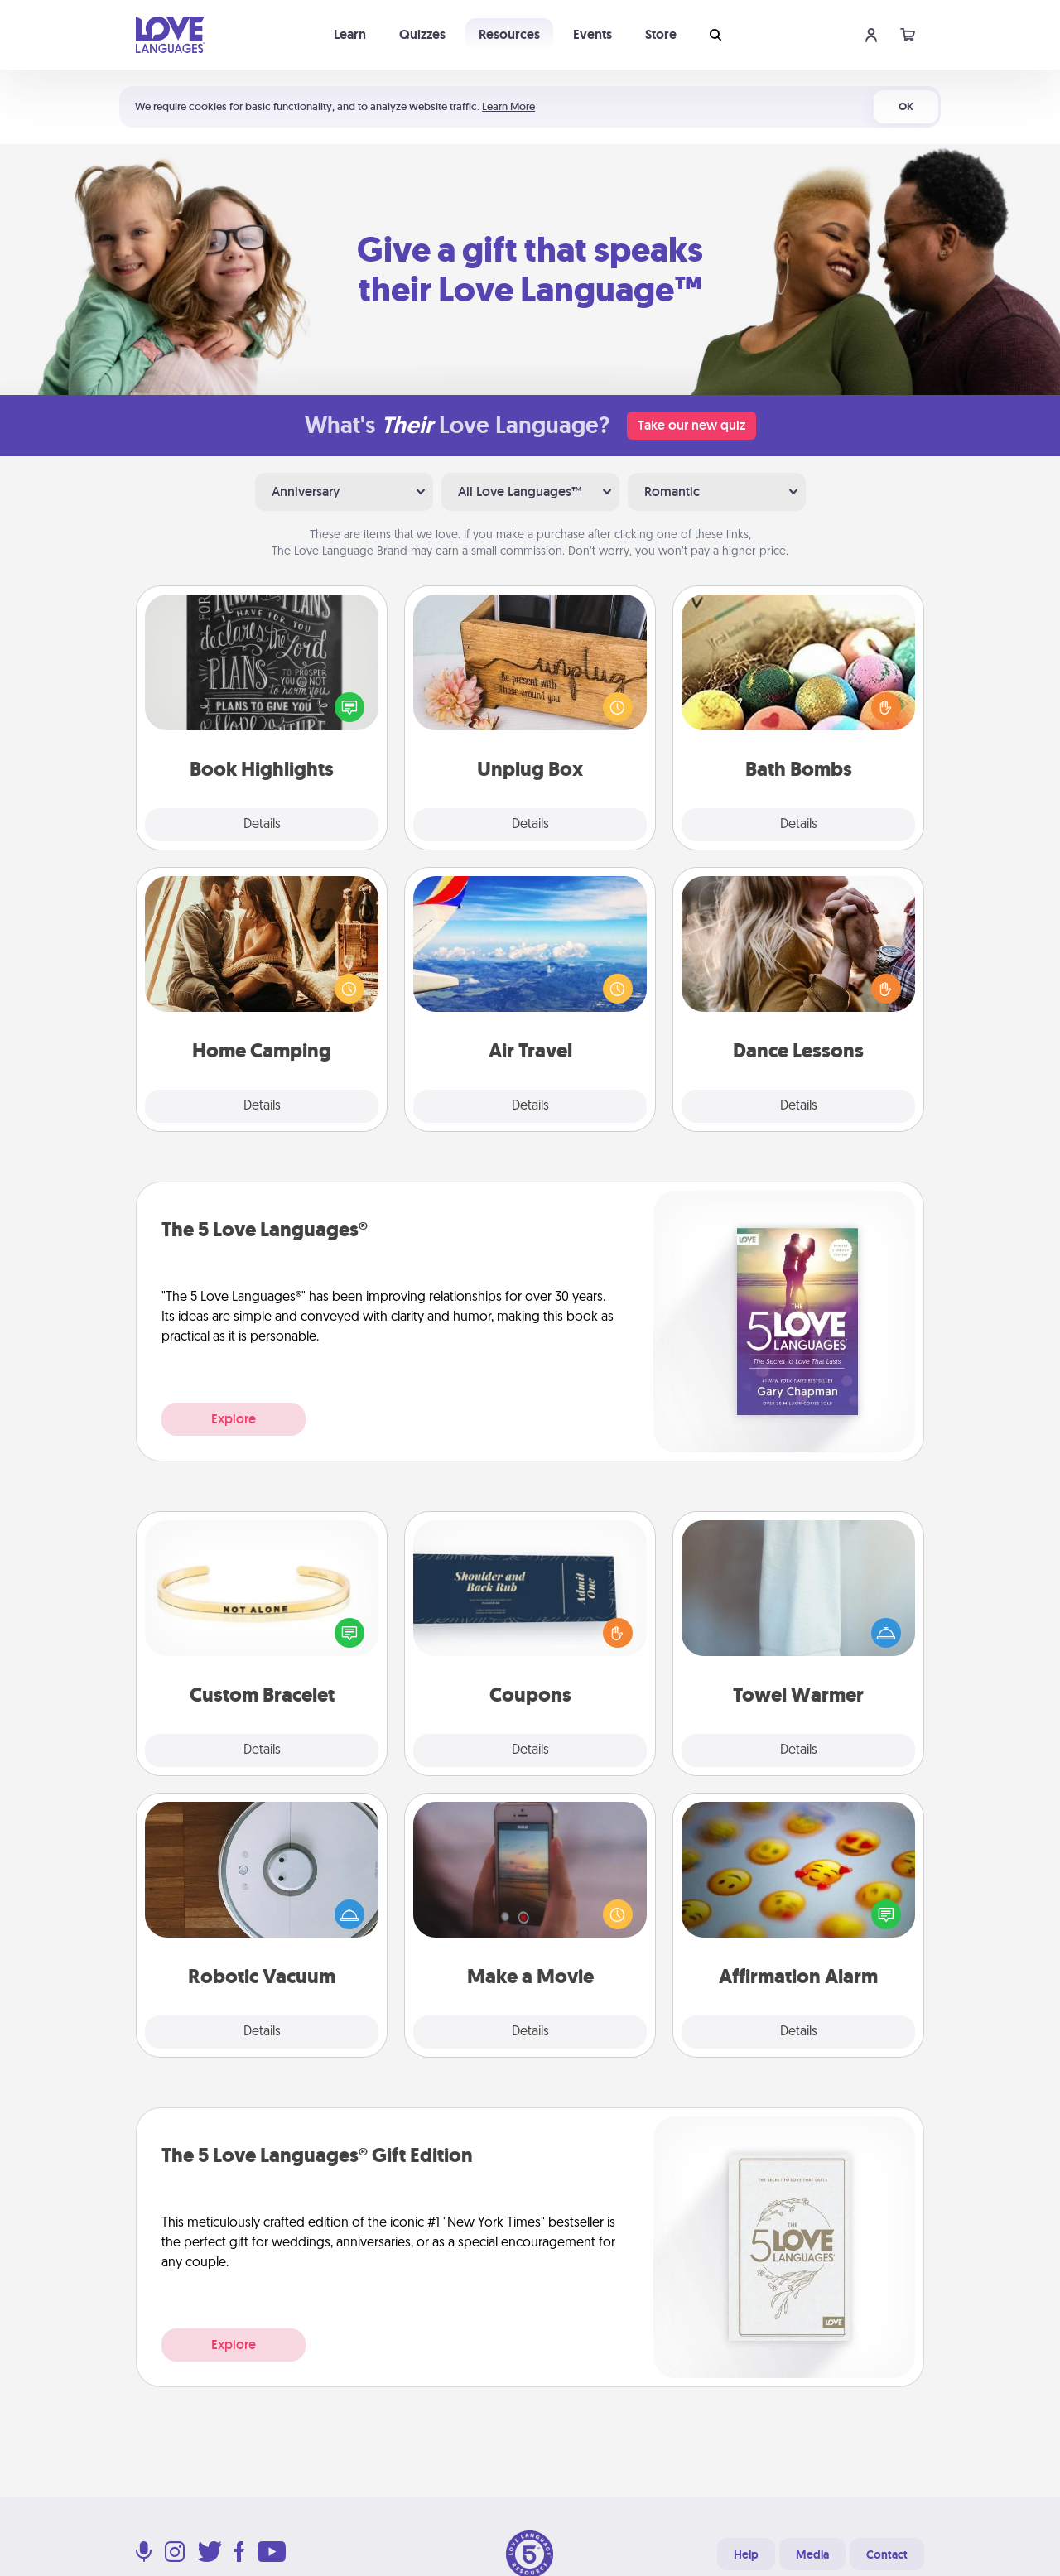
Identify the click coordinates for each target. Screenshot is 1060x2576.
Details (262, 824)
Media (812, 2554)
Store (661, 34)
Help (746, 2554)
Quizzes (422, 34)
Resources (509, 34)
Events (592, 34)
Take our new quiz (691, 425)
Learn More (508, 106)
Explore (233, 1419)
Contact (887, 2554)
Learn (350, 34)
